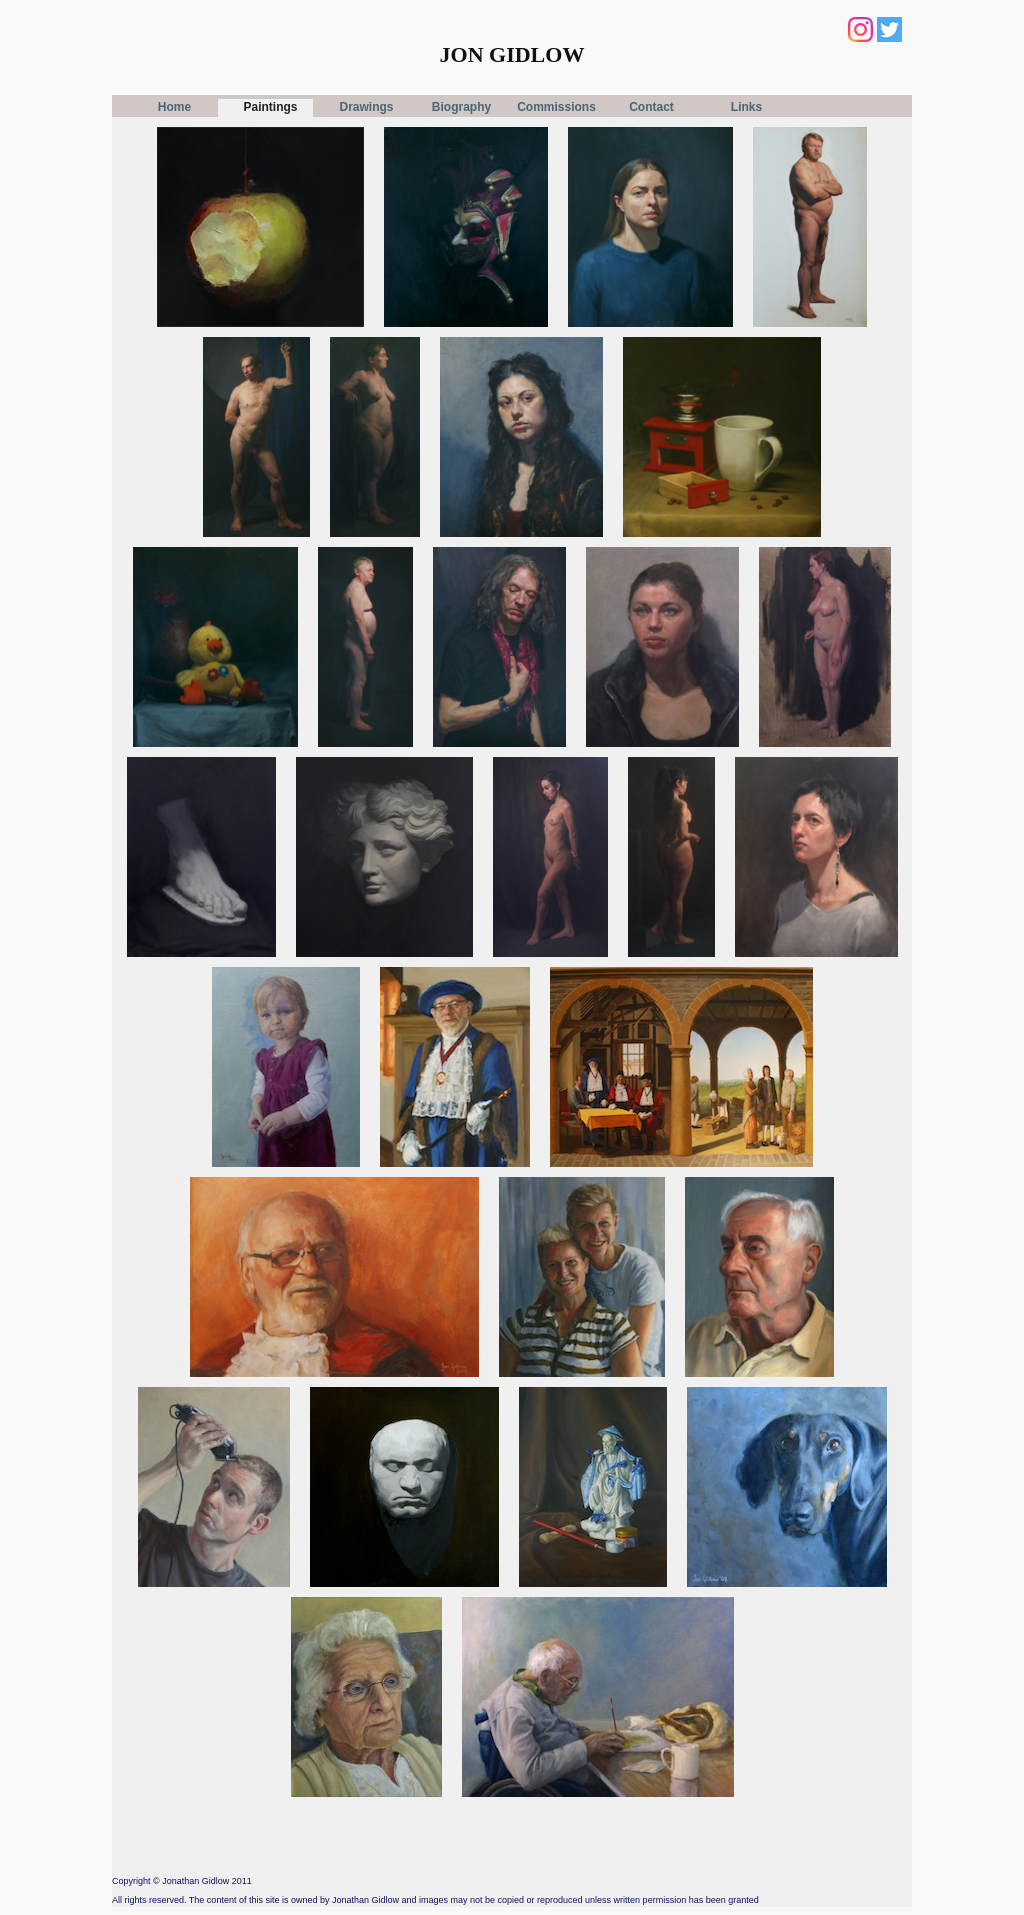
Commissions (556, 107)
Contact (651, 107)
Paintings (270, 107)
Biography (461, 107)
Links (746, 107)
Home (174, 107)
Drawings (366, 107)
